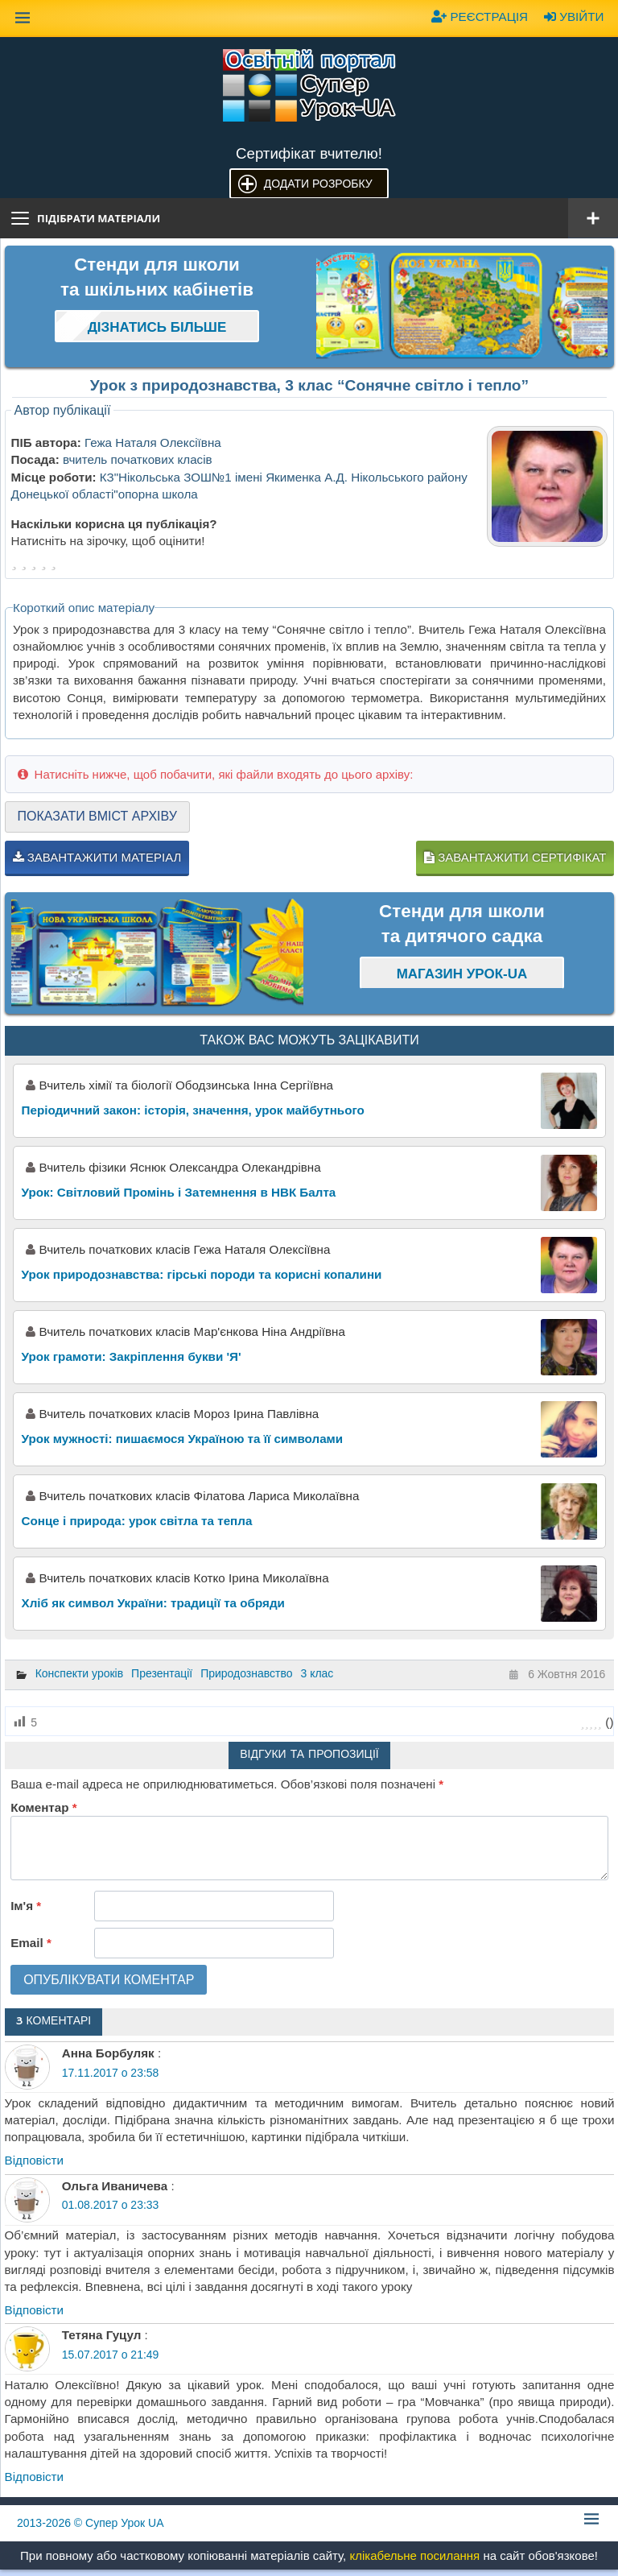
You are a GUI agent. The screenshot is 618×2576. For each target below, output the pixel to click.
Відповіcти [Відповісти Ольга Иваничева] (34, 2310)
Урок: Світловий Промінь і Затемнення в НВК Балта (179, 1192)
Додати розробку (318, 183)
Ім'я (25, 1905)
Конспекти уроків (79, 1673)
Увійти (574, 16)
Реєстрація (479, 16)
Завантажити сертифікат (515, 857)
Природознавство (246, 1673)
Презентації (161, 1673)
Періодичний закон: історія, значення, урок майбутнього (193, 1110)
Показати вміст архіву (97, 816)
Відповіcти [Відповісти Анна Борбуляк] (34, 2160)
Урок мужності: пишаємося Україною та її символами (183, 1438)
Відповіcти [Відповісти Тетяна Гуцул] (34, 2476)
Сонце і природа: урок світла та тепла (137, 1521)
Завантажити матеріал (97, 857)
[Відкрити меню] (593, 218)
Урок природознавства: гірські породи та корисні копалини (202, 1274)
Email (31, 1943)
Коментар (43, 1807)
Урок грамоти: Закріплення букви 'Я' (131, 1356)
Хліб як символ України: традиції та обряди (153, 1603)
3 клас (316, 1673)
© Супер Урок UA (90, 2522)
